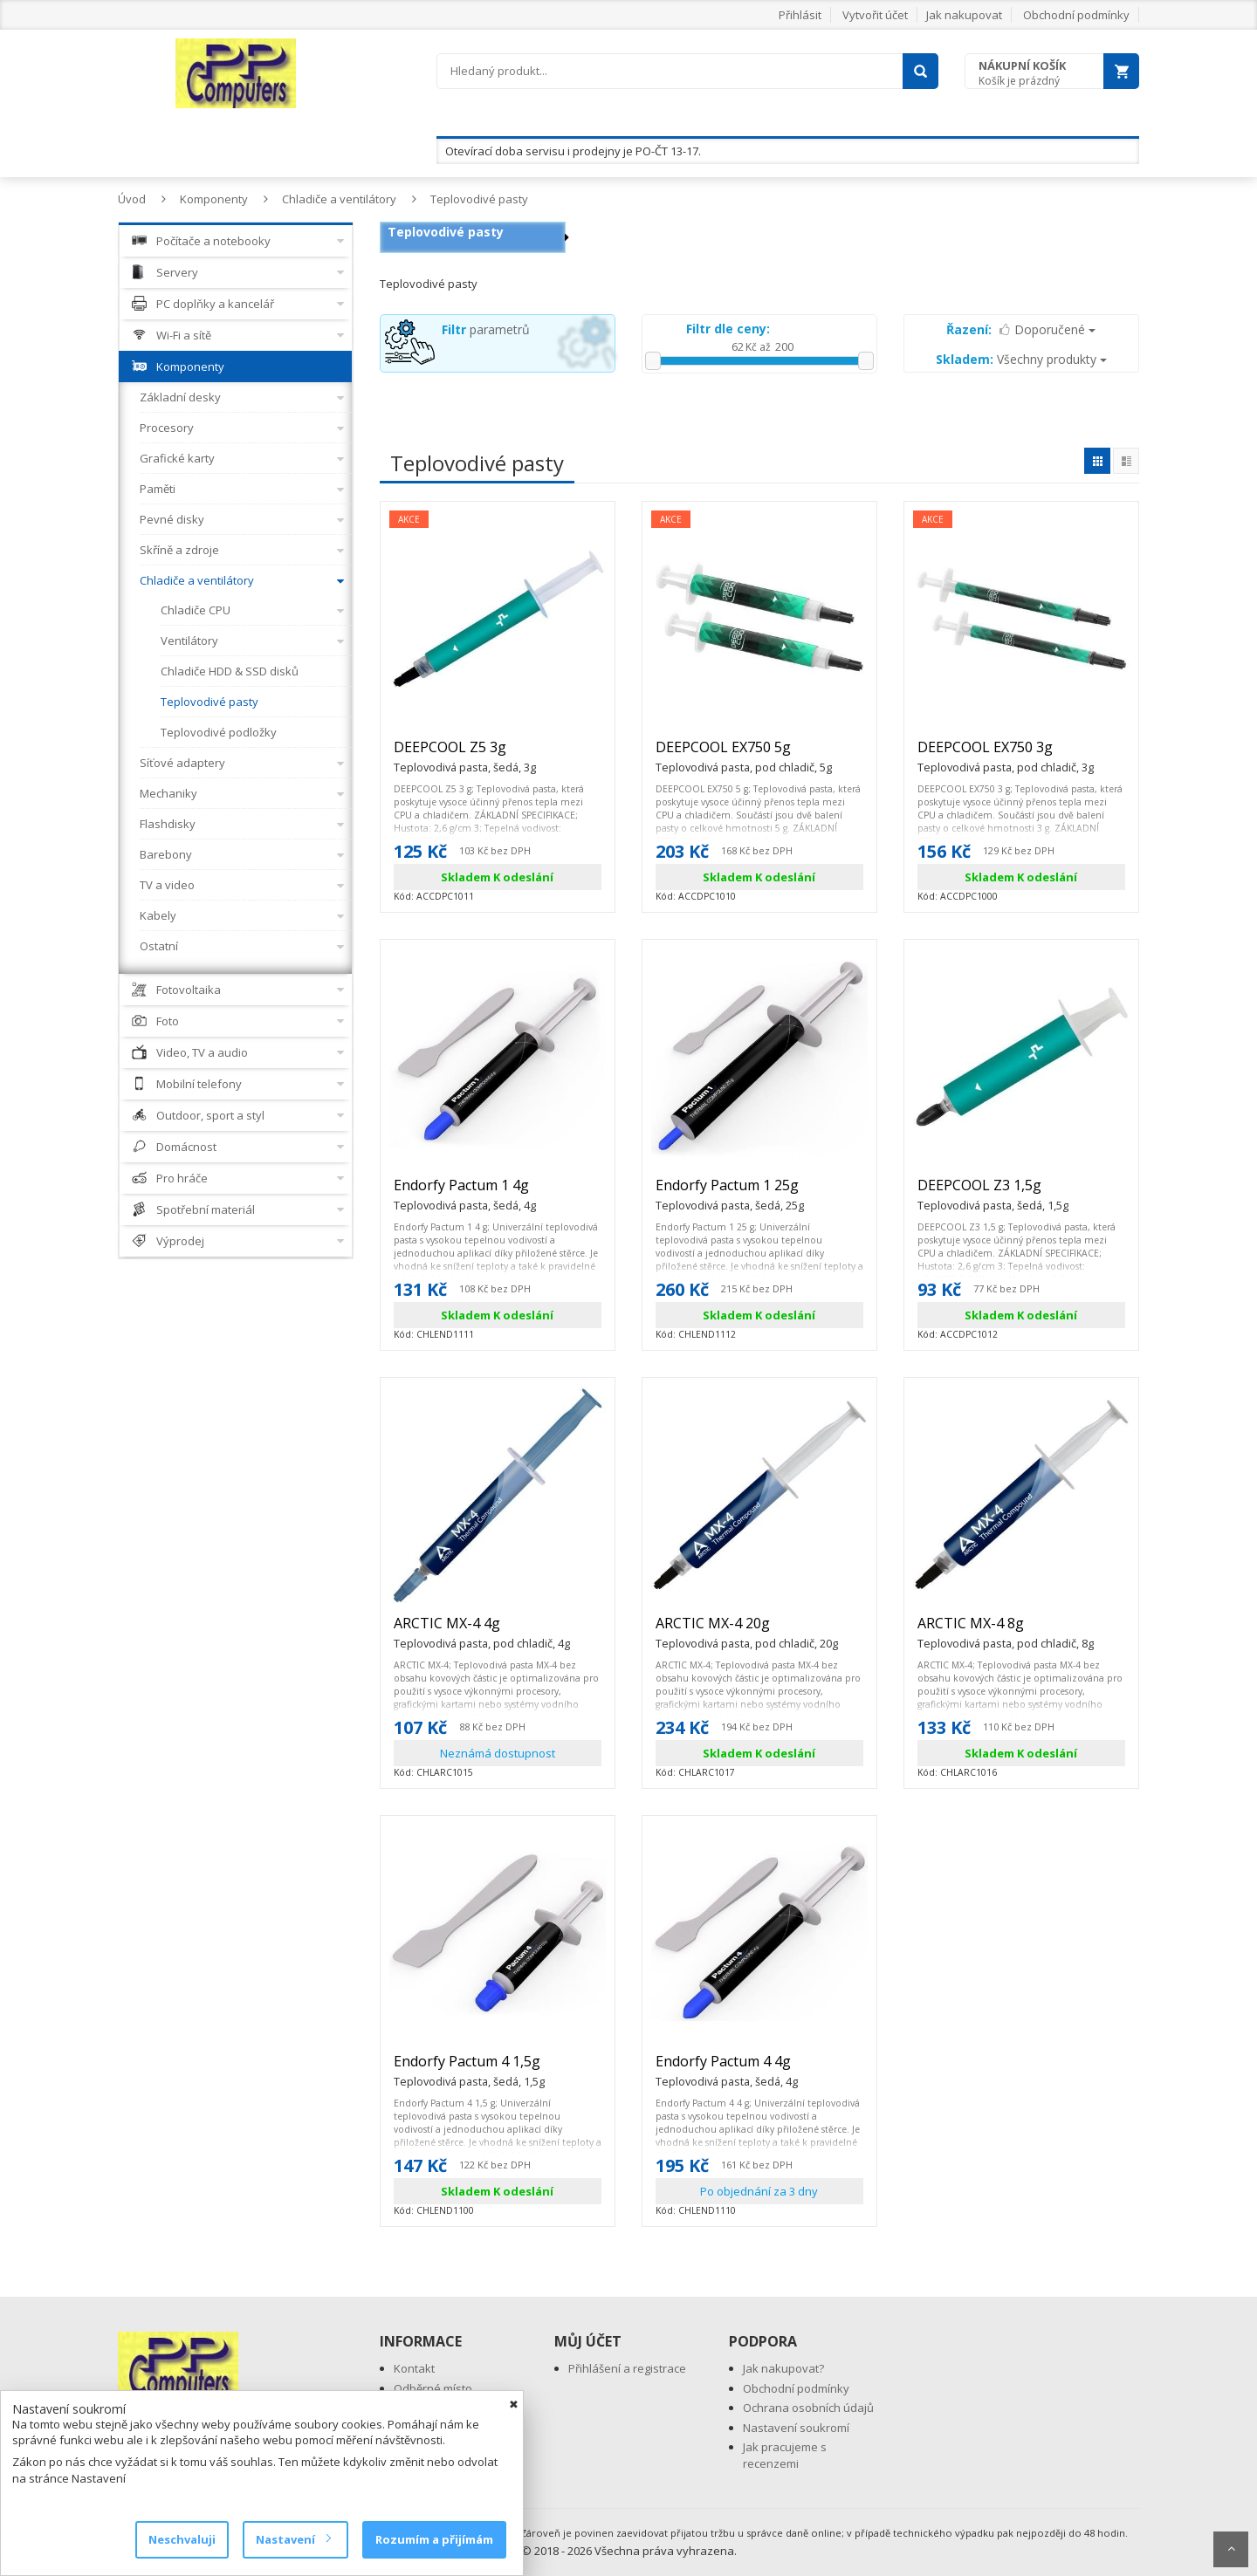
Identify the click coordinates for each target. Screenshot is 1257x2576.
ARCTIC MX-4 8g (1005, 1630)
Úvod (132, 199)
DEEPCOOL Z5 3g (465, 754)
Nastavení (293, 2539)
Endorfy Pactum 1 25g (730, 1192)
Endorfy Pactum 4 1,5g (469, 2069)
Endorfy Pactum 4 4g (727, 2069)
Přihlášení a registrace (627, 2368)
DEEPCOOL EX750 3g (1005, 754)
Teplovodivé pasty (479, 199)
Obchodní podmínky (1076, 15)
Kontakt (414, 2368)
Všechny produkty (1021, 359)
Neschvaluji (182, 2539)
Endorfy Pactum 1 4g (465, 1192)
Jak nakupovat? (783, 2368)
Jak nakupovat (964, 15)
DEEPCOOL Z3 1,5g (992, 1192)
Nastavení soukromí (796, 2428)
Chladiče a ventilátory (339, 199)
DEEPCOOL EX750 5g (744, 754)
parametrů (486, 329)
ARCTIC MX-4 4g (482, 1630)
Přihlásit (800, 15)
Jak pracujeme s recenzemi (785, 2455)
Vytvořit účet (875, 15)
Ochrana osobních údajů (808, 2407)
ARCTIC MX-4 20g (747, 1630)
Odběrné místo (433, 2388)
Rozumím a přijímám (434, 2539)
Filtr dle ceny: (728, 328)
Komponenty (214, 199)
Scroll (1230, 2549)
